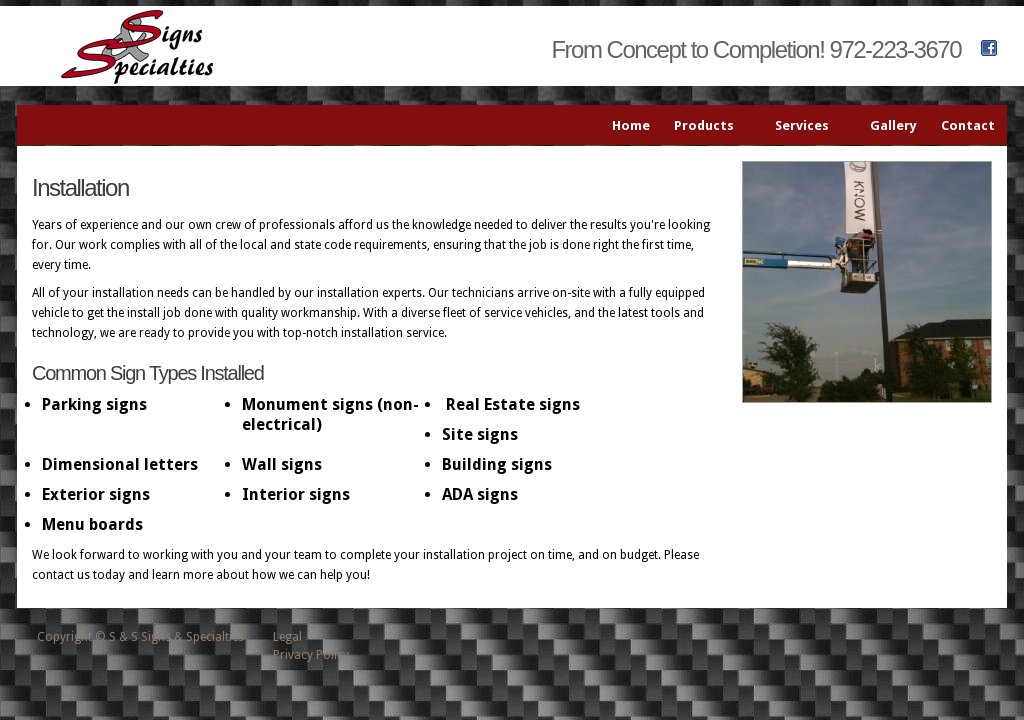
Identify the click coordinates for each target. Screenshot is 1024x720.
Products (708, 126)
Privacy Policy (311, 655)
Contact (968, 125)
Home (631, 125)
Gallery (893, 125)
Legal (287, 637)
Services (806, 126)
